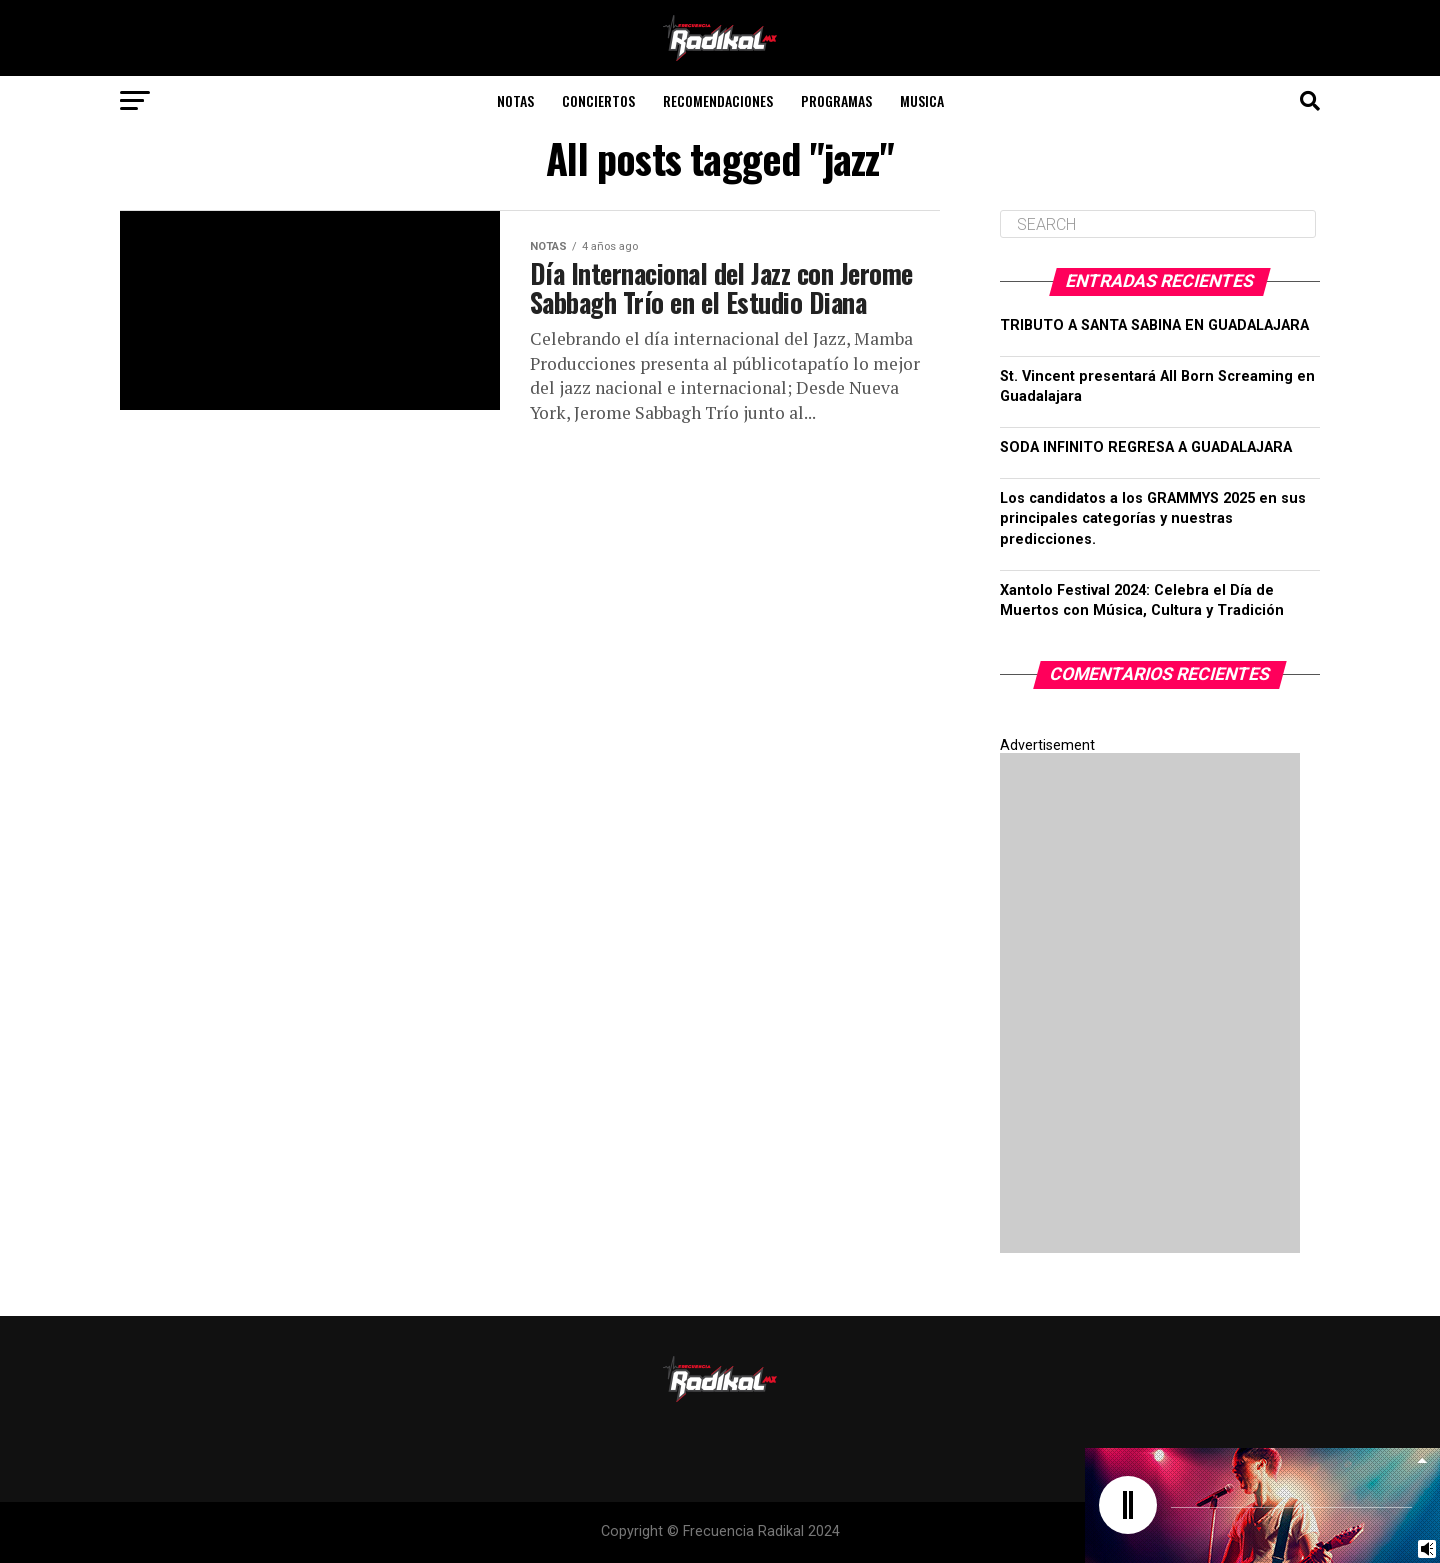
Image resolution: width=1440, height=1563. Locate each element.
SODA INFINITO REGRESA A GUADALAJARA (1146, 447)
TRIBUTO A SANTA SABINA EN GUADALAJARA (1154, 325)
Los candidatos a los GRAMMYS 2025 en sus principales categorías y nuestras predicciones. (1153, 518)
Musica (922, 100)
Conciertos (598, 100)
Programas (836, 100)
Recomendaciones (718, 100)
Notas (515, 100)
